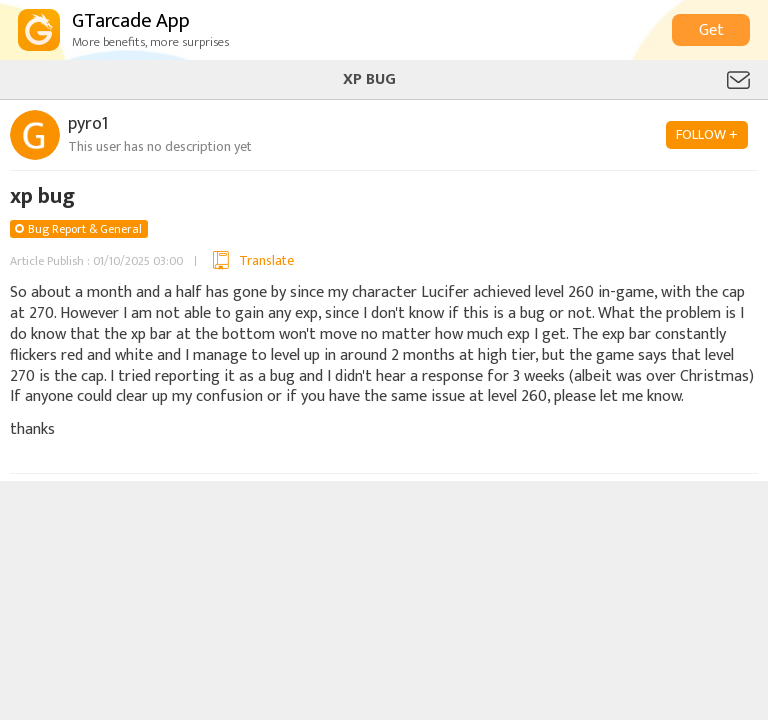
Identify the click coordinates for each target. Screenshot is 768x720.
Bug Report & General (85, 229)
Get (711, 30)
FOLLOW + (707, 134)
